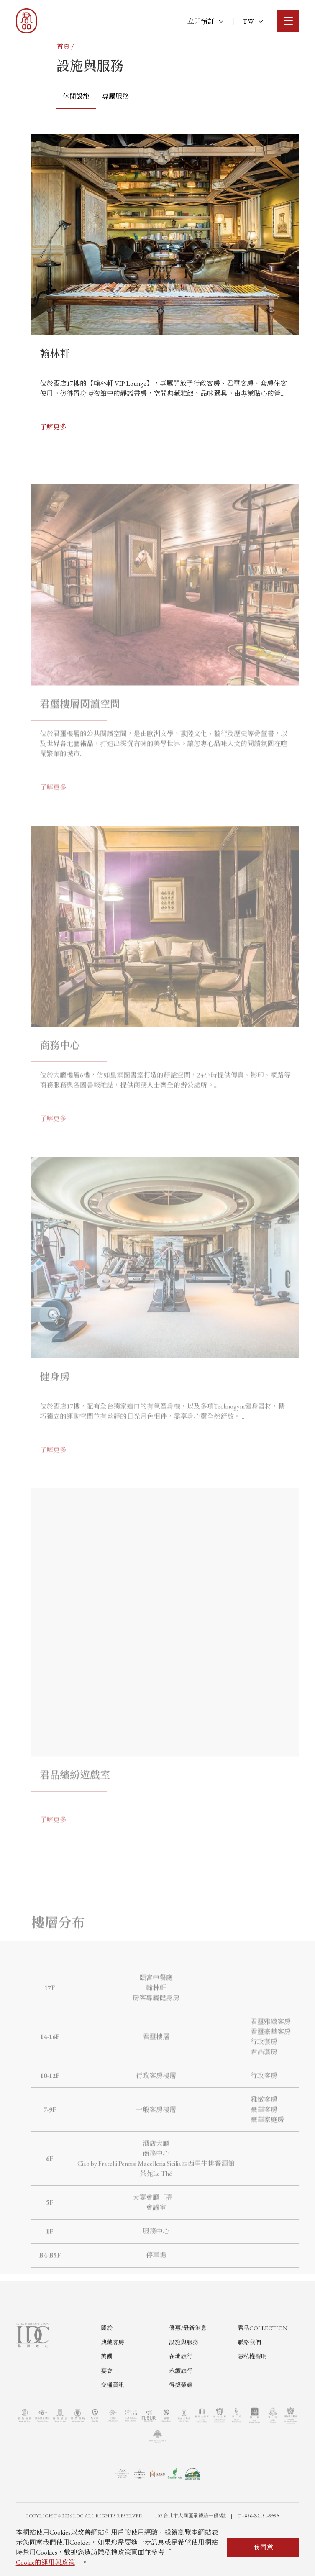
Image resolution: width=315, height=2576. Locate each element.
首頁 (63, 46)
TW (253, 21)
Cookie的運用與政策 (45, 2562)
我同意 (263, 2547)
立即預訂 (205, 21)
